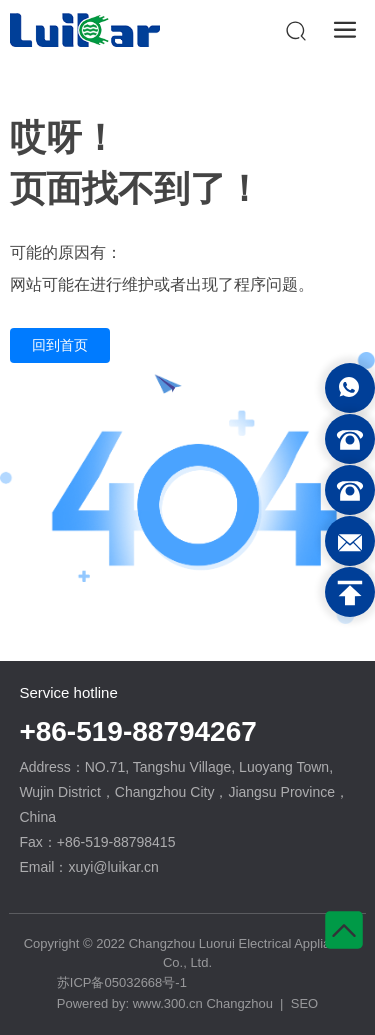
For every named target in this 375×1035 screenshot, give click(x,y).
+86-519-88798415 (116, 842)
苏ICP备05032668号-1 (122, 982)
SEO (304, 1003)
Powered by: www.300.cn (132, 1003)
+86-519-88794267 (137, 731)
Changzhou (239, 1003)
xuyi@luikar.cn (113, 867)
